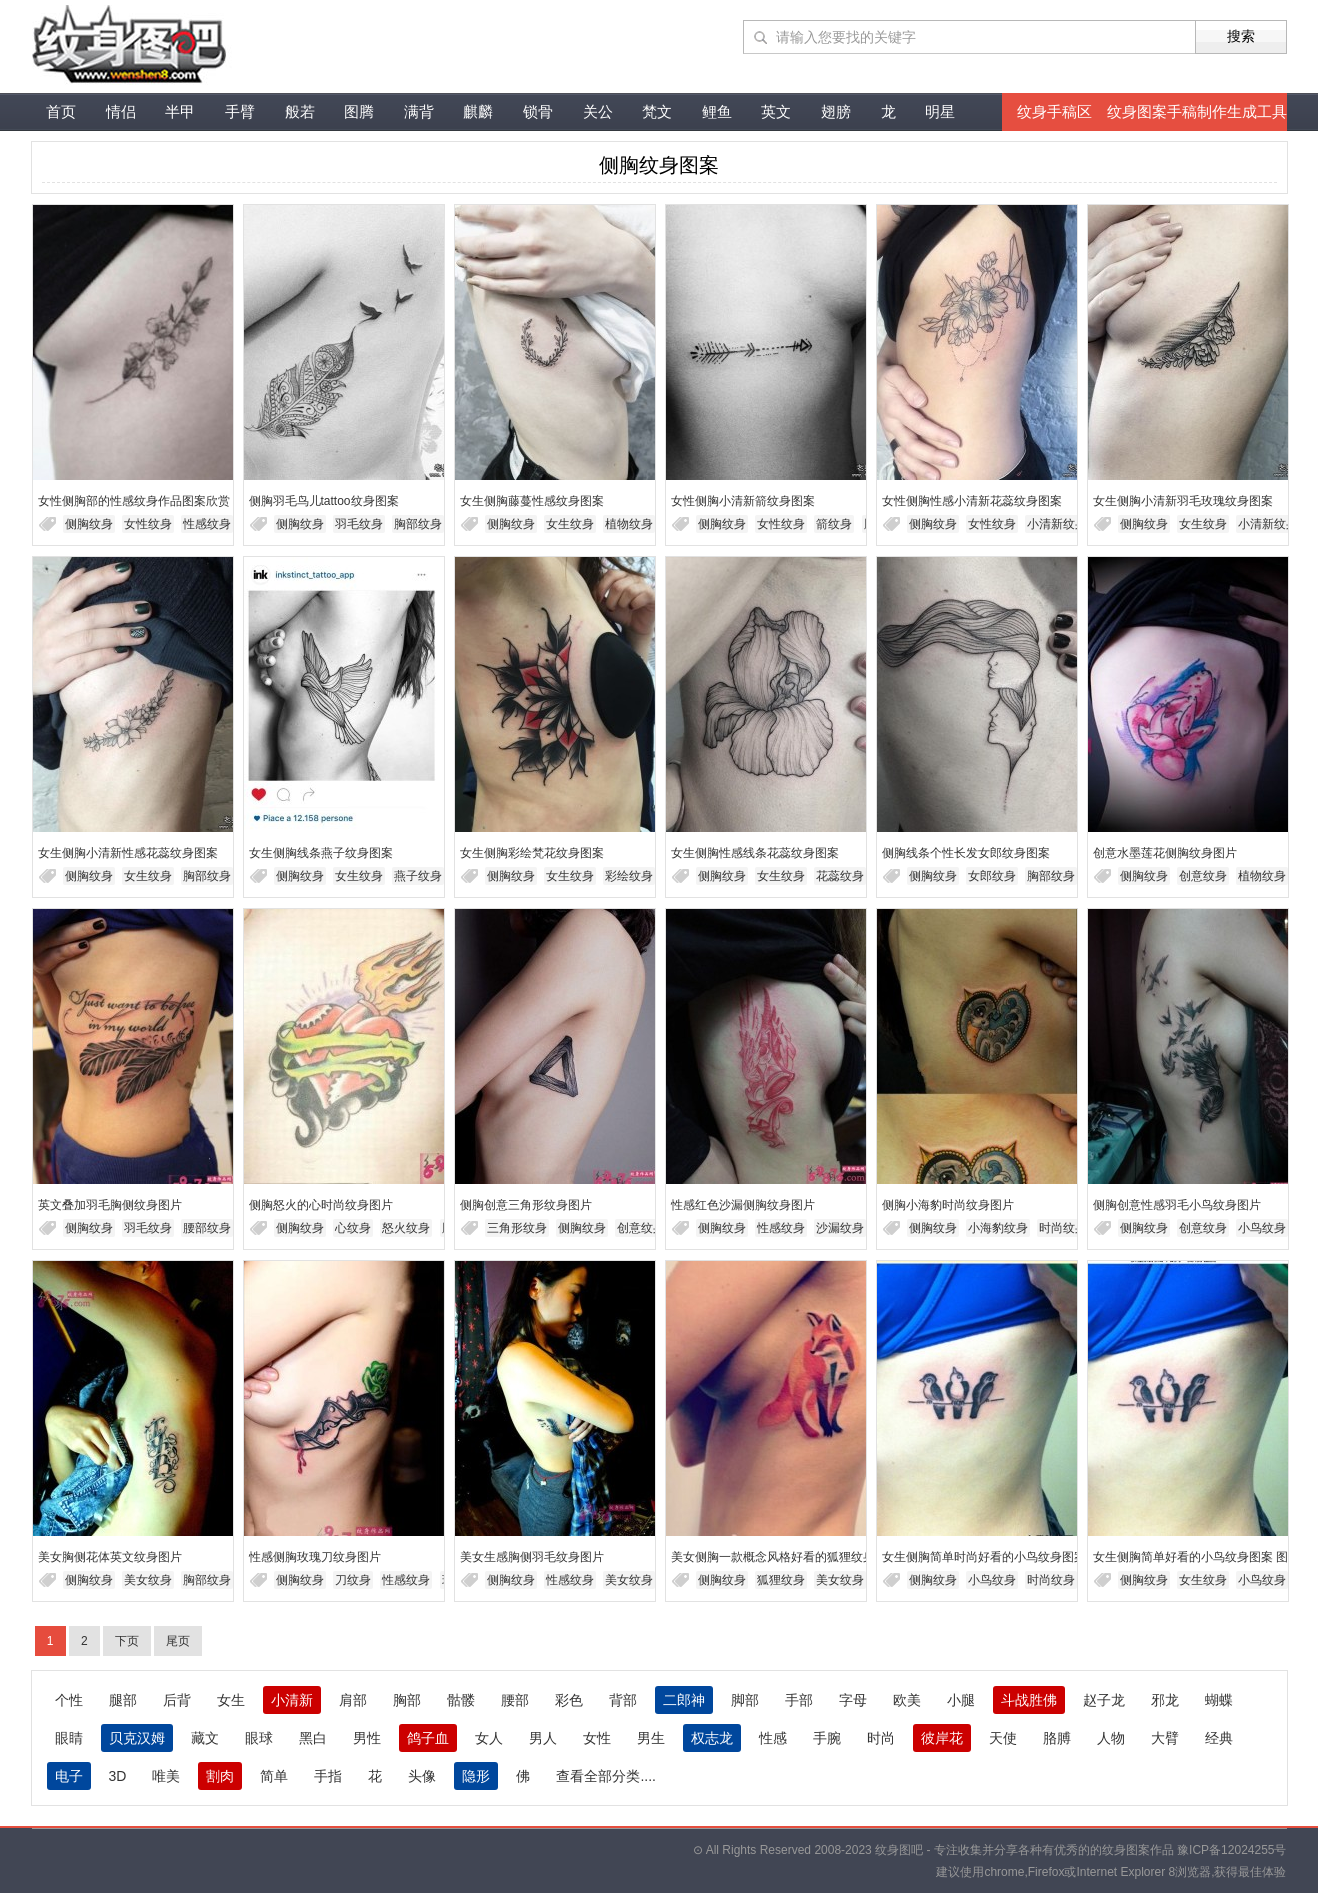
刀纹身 (353, 1580)
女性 (597, 1738)
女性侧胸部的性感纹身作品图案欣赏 (134, 501)
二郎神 (684, 1700)
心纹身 (353, 1228)
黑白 (313, 1738)
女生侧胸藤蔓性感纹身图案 (532, 501)
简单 (274, 1776)
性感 (773, 1738)
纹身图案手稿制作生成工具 (1197, 111)
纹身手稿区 (1054, 111)
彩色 (569, 1700)
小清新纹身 (1057, 524)
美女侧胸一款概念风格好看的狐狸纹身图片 (785, 1557)
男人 (543, 1738)
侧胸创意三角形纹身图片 (526, 1205)
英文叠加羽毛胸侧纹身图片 (110, 1205)
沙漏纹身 (840, 1228)
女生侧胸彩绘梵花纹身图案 (532, 853)
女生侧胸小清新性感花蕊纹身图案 (128, 853)
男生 (651, 1738)
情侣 (121, 111)
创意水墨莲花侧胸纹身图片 (1165, 853)
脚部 (745, 1700)
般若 (300, 111)
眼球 (259, 1738)
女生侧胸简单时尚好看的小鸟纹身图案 (984, 1557)
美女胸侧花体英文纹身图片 (110, 1557)
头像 (422, 1776)
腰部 (515, 1700)
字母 (853, 1700)
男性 (367, 1738)
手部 (799, 1700)
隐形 (476, 1776)
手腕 (827, 1738)
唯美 (166, 1776)
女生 (231, 1700)
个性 (69, 1700)
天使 (1003, 1738)
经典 (1219, 1738)
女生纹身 (570, 524)
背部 (623, 1700)
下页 (127, 1641)
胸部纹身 (418, 524)
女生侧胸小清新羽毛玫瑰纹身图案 (1183, 501)
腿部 (123, 1700)
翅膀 (836, 111)
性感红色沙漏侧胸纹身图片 (743, 1205)
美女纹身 (148, 1580)
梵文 (657, 111)
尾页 (178, 1641)
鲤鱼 (717, 111)
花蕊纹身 (840, 876)
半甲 (180, 111)
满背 (419, 111)
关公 (598, 111)
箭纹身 (834, 524)
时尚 (881, 1738)
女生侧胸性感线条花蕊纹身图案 (755, 853)
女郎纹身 (992, 876)
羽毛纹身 (359, 524)
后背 (177, 1700)
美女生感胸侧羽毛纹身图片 (532, 1557)
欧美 (907, 1700)
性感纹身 (207, 524)
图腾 (359, 111)
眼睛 (69, 1738)
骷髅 (461, 1700)
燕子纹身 (418, 876)
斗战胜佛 (1029, 1700)
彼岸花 (942, 1738)
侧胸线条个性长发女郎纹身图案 (966, 853)
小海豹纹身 (998, 1228)
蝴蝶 (1219, 1700)
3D (118, 1776)
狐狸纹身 (781, 1580)
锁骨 (538, 111)
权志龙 (712, 1738)
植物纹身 (629, 524)
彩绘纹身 (629, 876)
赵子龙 (1104, 1700)
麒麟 (478, 111)
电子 (69, 1776)
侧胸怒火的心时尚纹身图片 (321, 1205)
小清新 (292, 1700)
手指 (328, 1776)
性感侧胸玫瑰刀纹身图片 (315, 1557)
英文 (776, 111)
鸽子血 (428, 1738)
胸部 (407, 1700)
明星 (940, 111)
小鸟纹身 (1262, 1228)
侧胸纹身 (89, 524)
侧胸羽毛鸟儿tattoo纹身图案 (324, 501)
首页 (61, 111)
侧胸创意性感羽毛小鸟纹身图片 (1177, 1205)
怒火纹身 (406, 1228)
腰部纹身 (207, 1228)
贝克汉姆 (137, 1738)
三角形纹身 (517, 1228)
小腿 (961, 1700)
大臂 (1165, 1738)
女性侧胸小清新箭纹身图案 (743, 501)
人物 (1111, 1738)
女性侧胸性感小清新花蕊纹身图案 (972, 501)
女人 (489, 1738)
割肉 (220, 1776)
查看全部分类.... (606, 1776)
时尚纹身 (1063, 1228)
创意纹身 (1203, 876)
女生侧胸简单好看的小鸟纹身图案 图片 (1196, 1557)
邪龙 (1165, 1700)
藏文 (205, 1738)
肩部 (353, 1700)
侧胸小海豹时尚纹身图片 (948, 1205)
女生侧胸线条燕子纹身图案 (321, 853)
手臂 (240, 111)
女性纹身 (148, 524)
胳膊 (1057, 1738)
